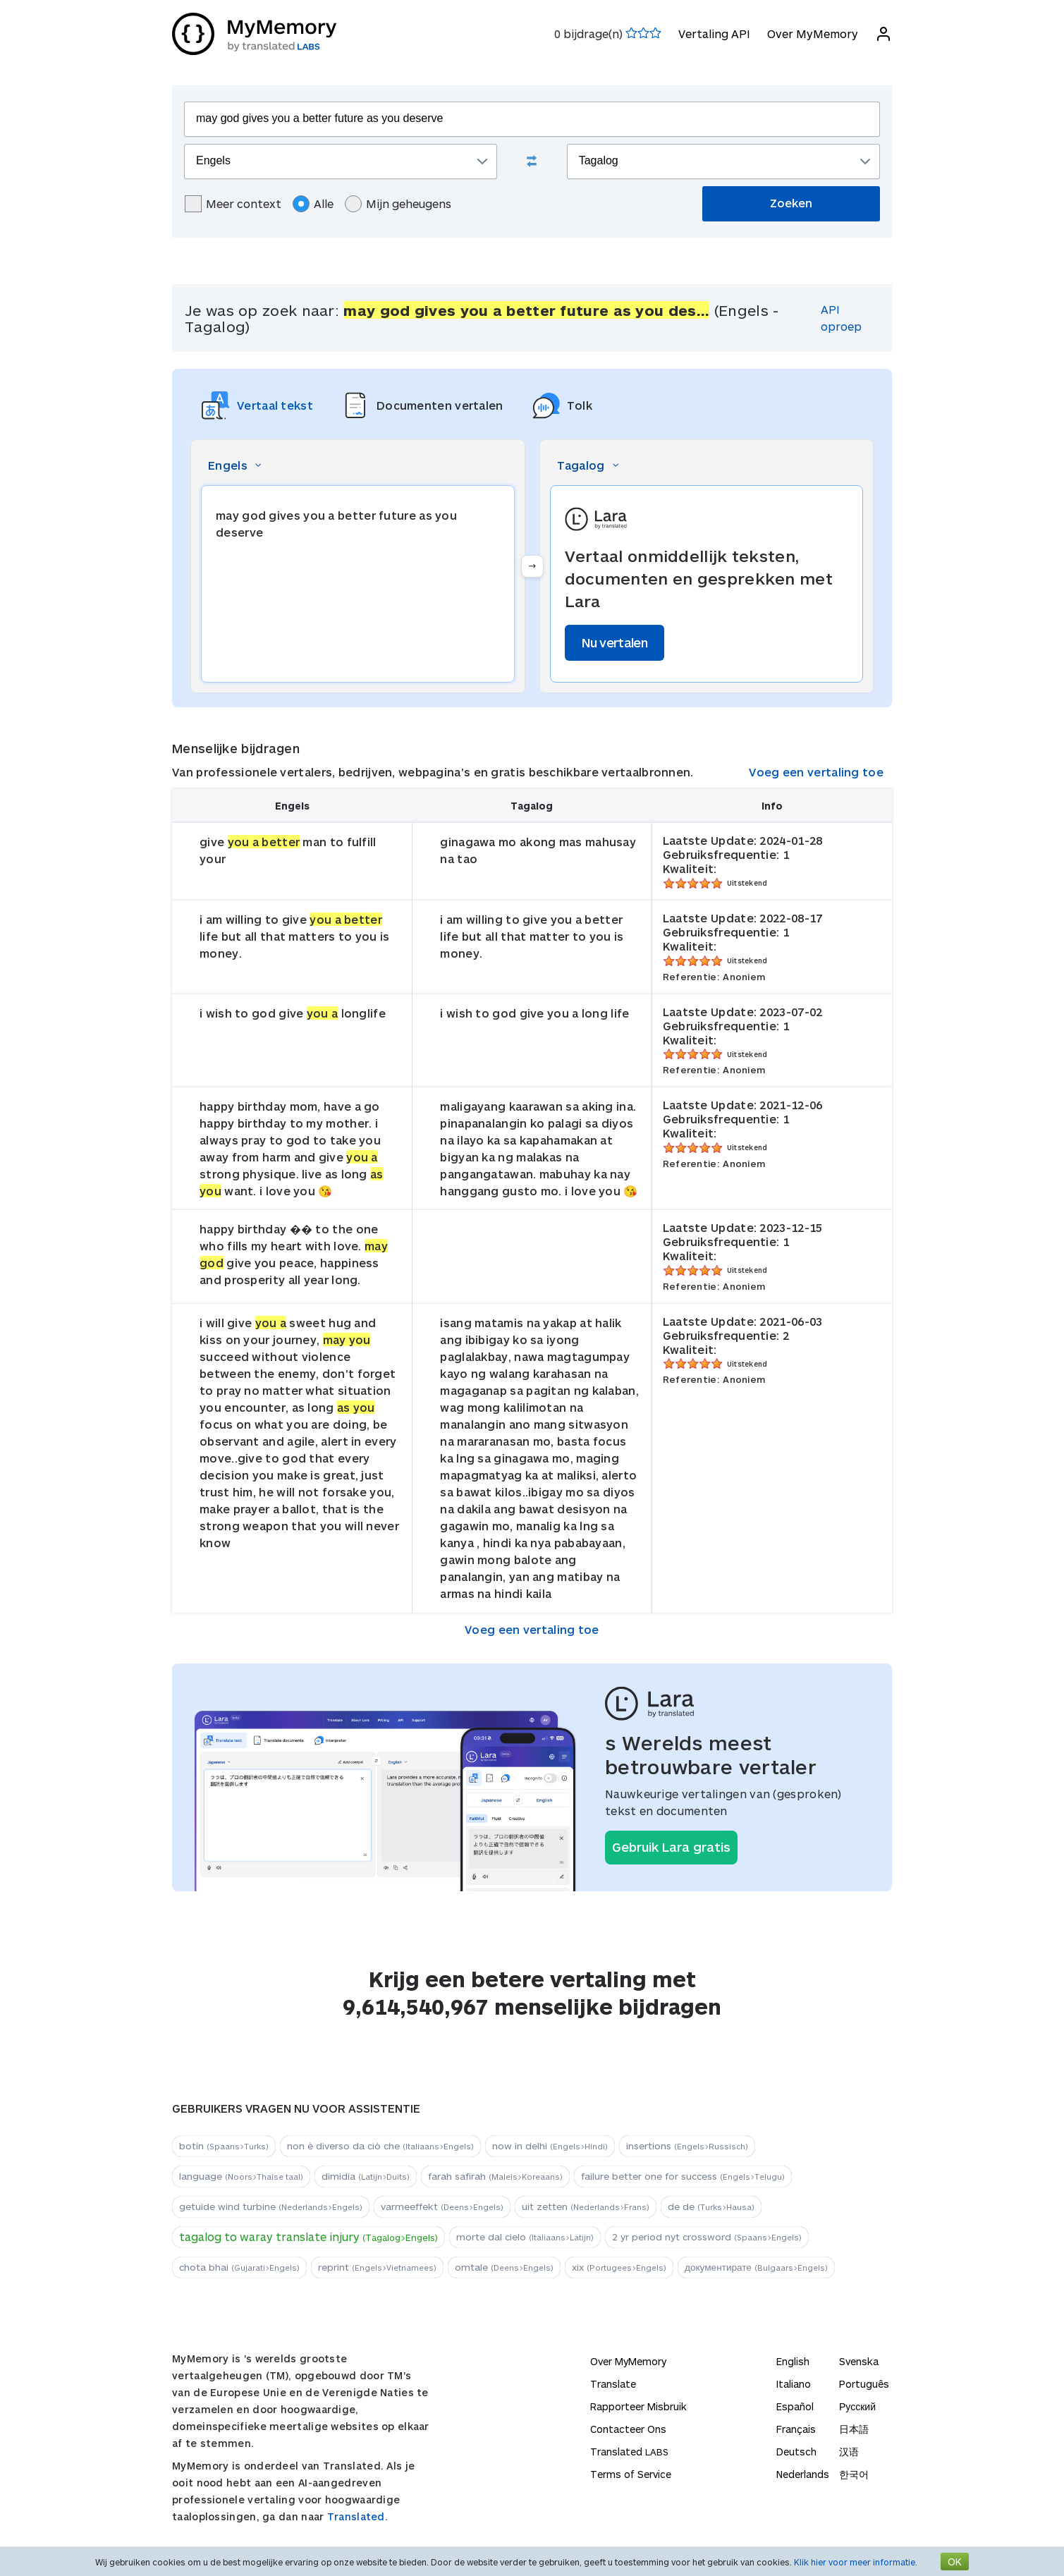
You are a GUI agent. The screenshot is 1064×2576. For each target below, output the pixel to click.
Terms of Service (630, 2474)
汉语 (849, 2452)
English (792, 2361)
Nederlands (802, 2474)
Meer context (233, 203)
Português (864, 2384)
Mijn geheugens (398, 203)
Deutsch (796, 2452)
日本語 (854, 2429)
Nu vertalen (614, 642)
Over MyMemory (812, 33)
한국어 (854, 2474)
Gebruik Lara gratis (671, 1847)
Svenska (859, 2361)
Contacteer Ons (628, 2429)
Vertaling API (714, 33)
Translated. (357, 2516)
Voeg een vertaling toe (816, 772)
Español (795, 2406)
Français (796, 2429)
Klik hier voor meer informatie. (855, 2562)
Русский (857, 2406)
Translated (629, 2452)
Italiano (793, 2384)
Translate (613, 2384)
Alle (313, 203)
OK (955, 2562)
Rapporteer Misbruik (638, 2406)
